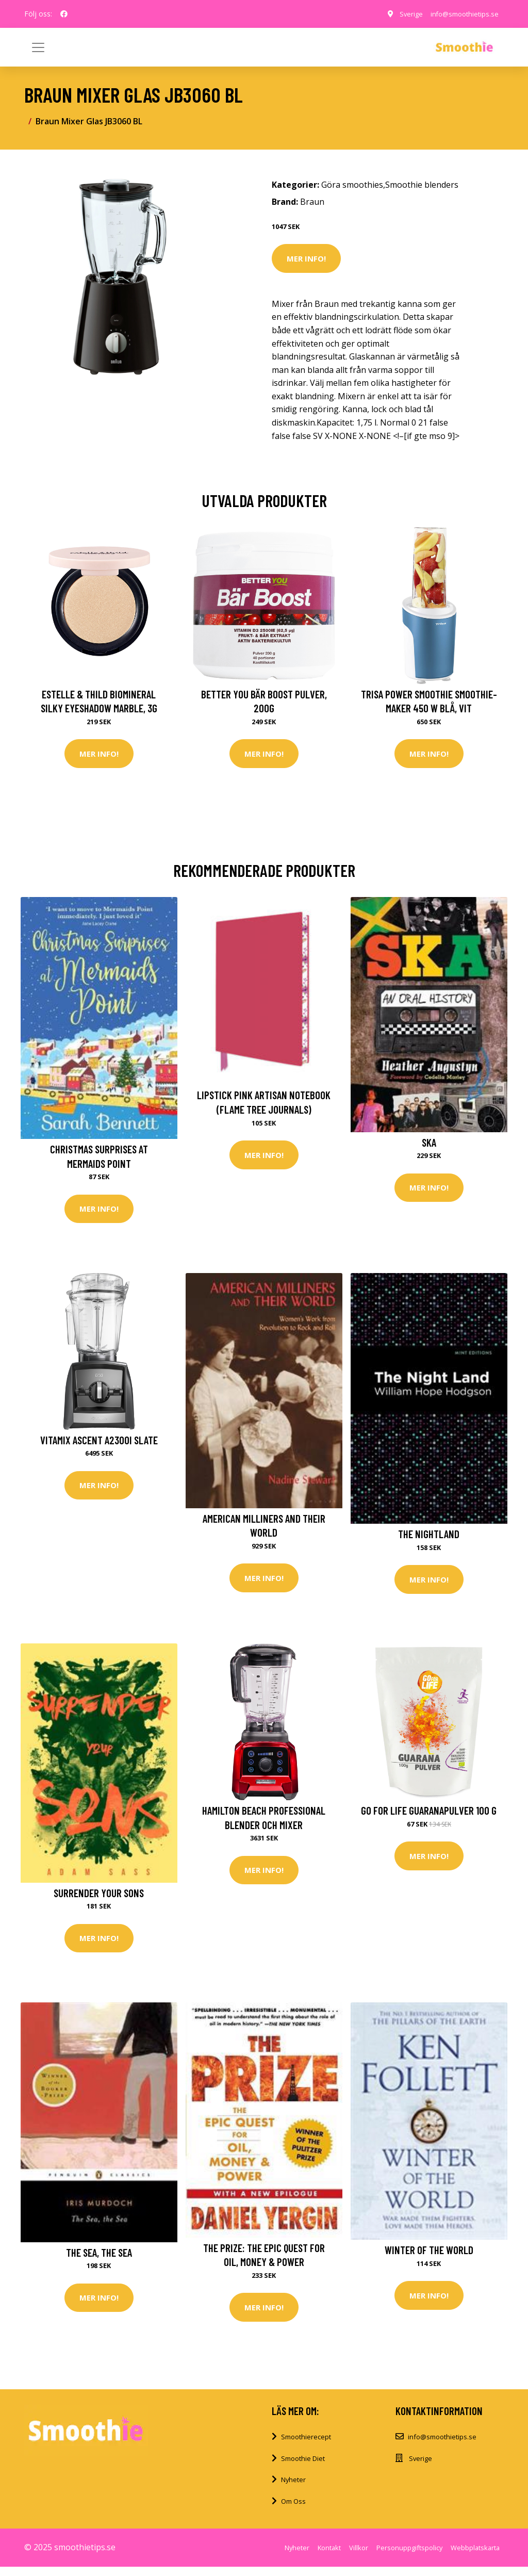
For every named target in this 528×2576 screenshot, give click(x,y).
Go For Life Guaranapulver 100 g (429, 1815)
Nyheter (293, 2488)
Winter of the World (429, 2257)
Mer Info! (306, 258)
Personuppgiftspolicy (409, 2557)
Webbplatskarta (475, 2557)
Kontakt (329, 2557)
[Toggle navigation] (490, 47)
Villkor (358, 2557)
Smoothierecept (306, 2446)
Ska (429, 1143)
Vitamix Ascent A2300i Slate (99, 1443)
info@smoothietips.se (459, 14)
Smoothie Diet (303, 2467)
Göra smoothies (352, 184)
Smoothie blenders (421, 184)
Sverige (400, 14)
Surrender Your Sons (99, 1898)
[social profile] (64, 14)
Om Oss (293, 2510)
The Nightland (428, 1537)
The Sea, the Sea (99, 2259)
